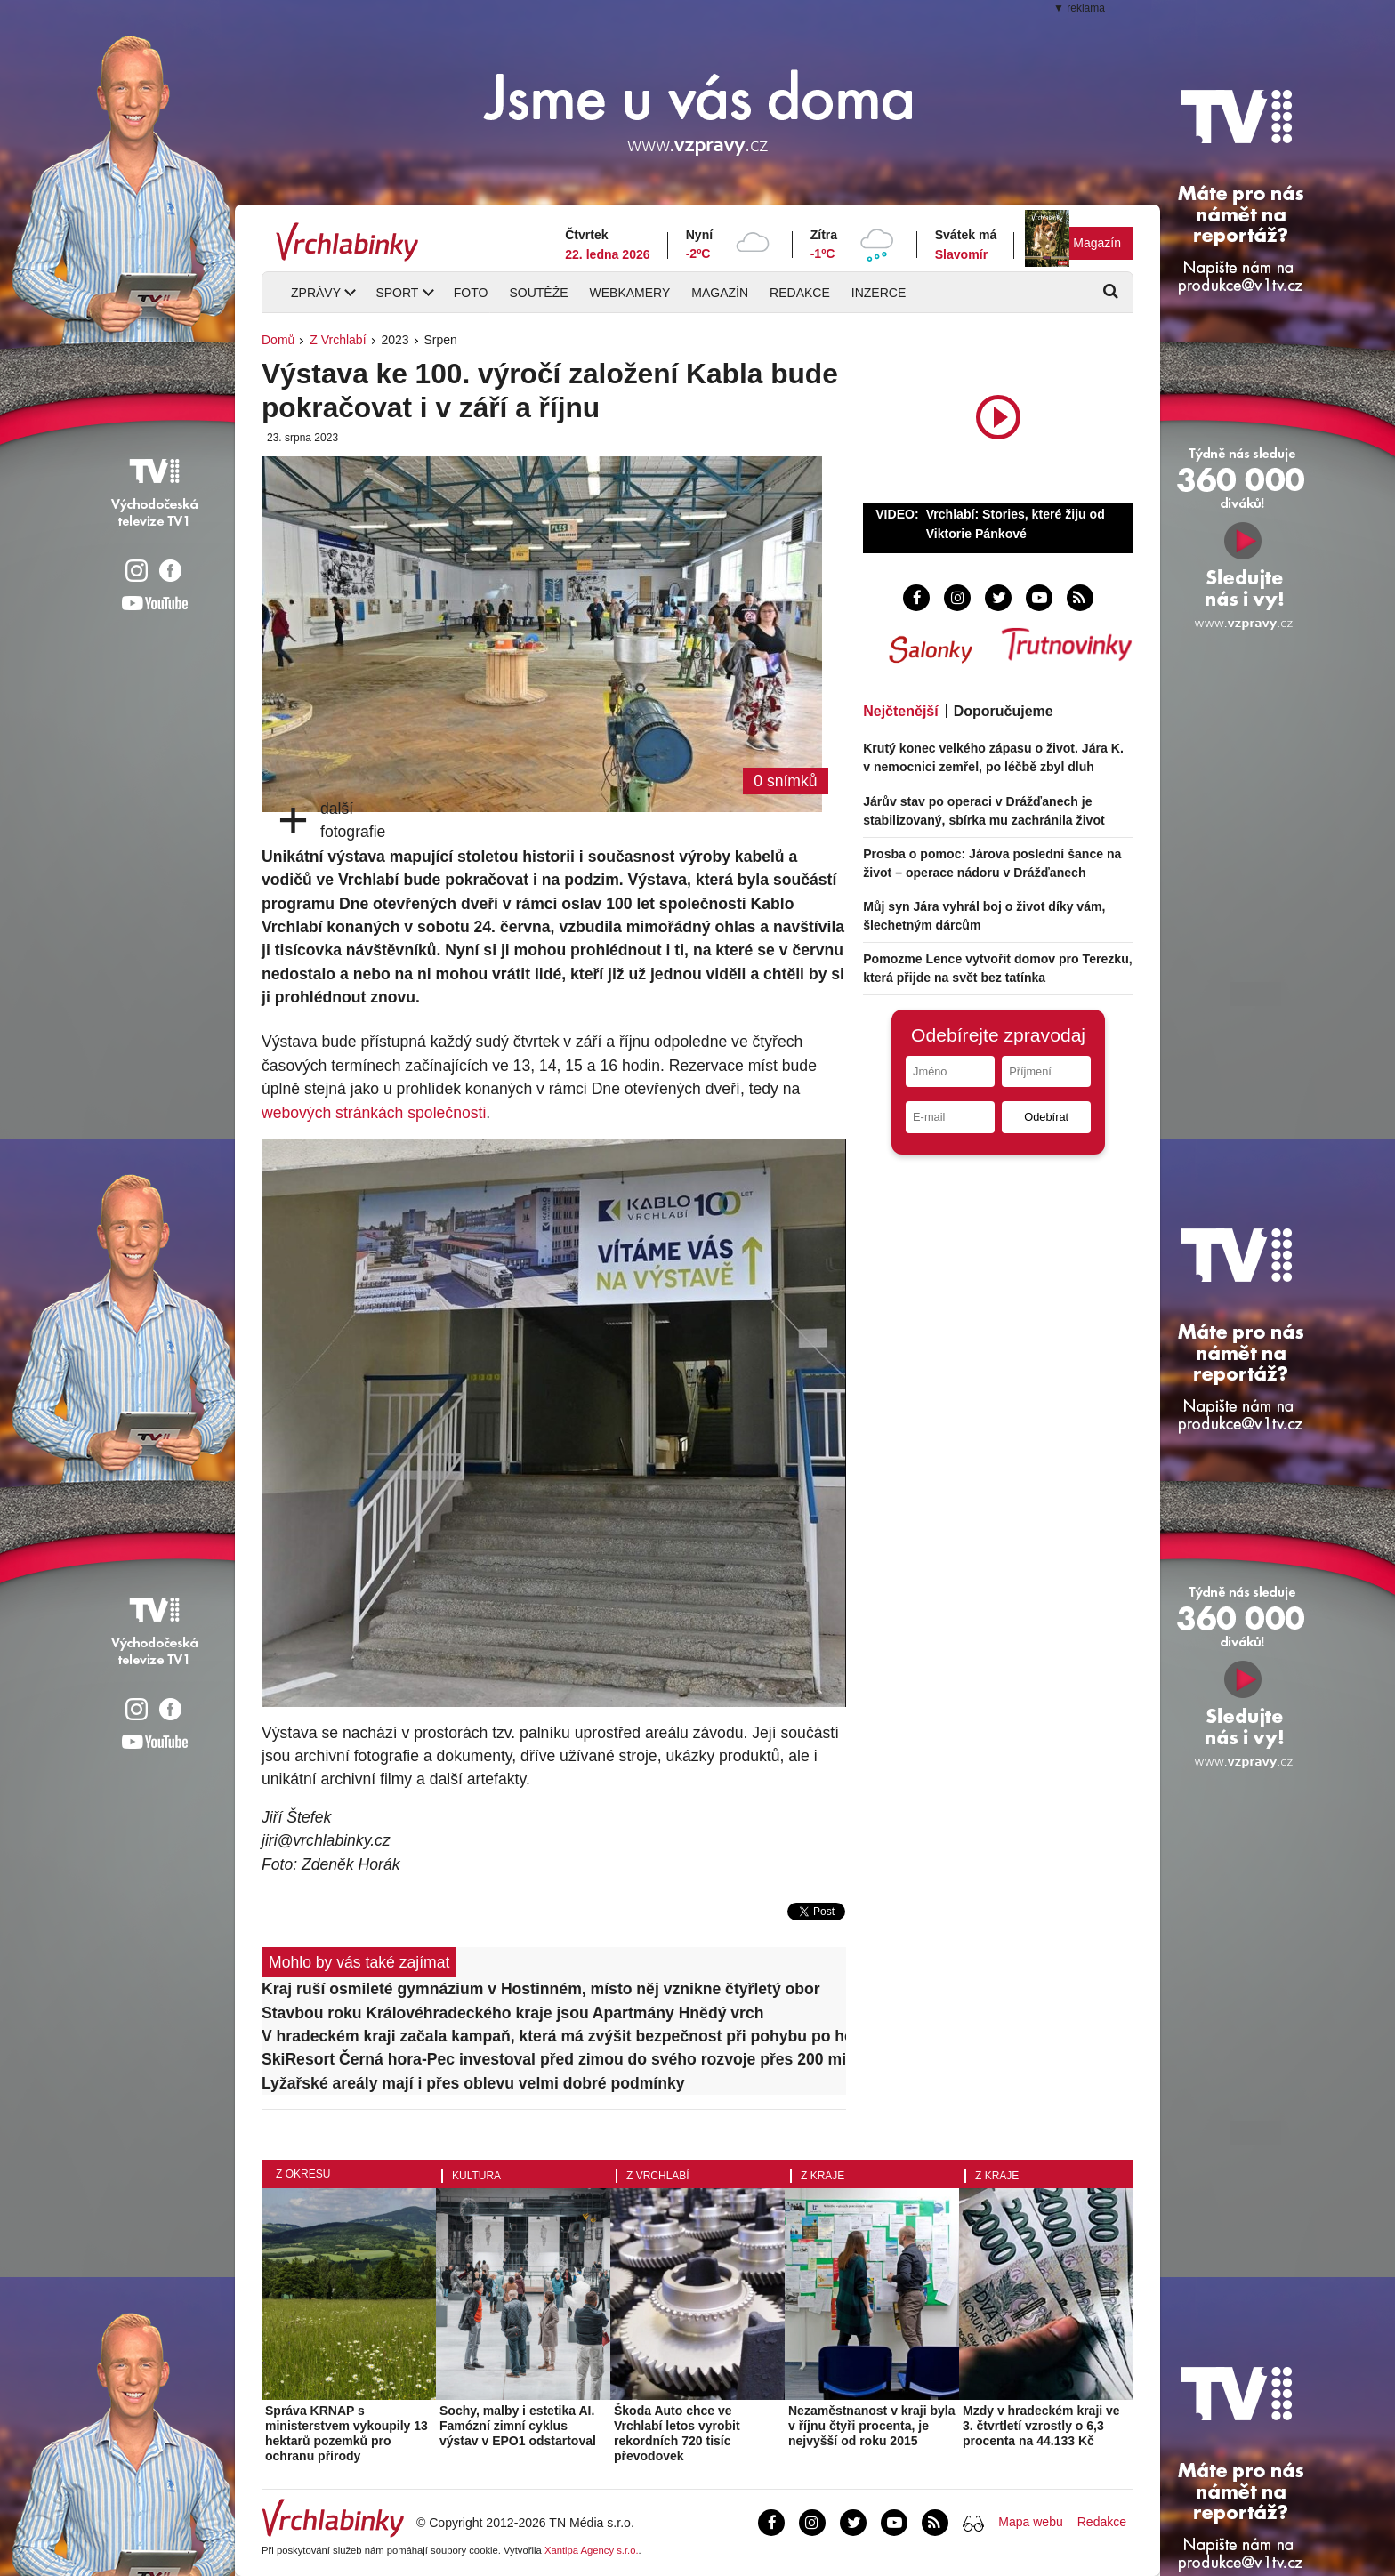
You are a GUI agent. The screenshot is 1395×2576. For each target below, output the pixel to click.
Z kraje (822, 2175)
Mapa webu (1030, 2522)
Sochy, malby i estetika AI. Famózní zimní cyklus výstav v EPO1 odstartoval (517, 2425)
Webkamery (630, 293)
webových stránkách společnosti (374, 1113)
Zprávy (316, 293)
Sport (396, 293)
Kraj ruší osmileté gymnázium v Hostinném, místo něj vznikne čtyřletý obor (541, 1989)
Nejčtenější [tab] (900, 711)
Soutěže (538, 293)
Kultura (476, 2175)
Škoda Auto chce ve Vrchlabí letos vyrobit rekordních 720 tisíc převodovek (677, 2432)
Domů (278, 340)
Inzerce (878, 293)
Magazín (1097, 243)
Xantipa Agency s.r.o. (591, 2550)
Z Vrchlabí (338, 340)
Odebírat (1046, 1116)
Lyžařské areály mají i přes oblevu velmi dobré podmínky (473, 2083)
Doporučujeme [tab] (1003, 711)
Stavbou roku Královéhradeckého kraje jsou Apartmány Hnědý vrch (513, 2013)
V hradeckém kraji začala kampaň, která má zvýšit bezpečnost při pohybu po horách (554, 2036)
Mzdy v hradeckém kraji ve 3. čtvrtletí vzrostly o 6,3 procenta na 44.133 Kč (1041, 2425)
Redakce (800, 293)
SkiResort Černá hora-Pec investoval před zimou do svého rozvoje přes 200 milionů (554, 2059)
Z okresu (303, 2174)
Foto (471, 293)
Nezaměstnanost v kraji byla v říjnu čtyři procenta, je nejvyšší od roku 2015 (872, 2425)
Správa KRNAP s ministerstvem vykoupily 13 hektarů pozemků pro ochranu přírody (346, 2432)
